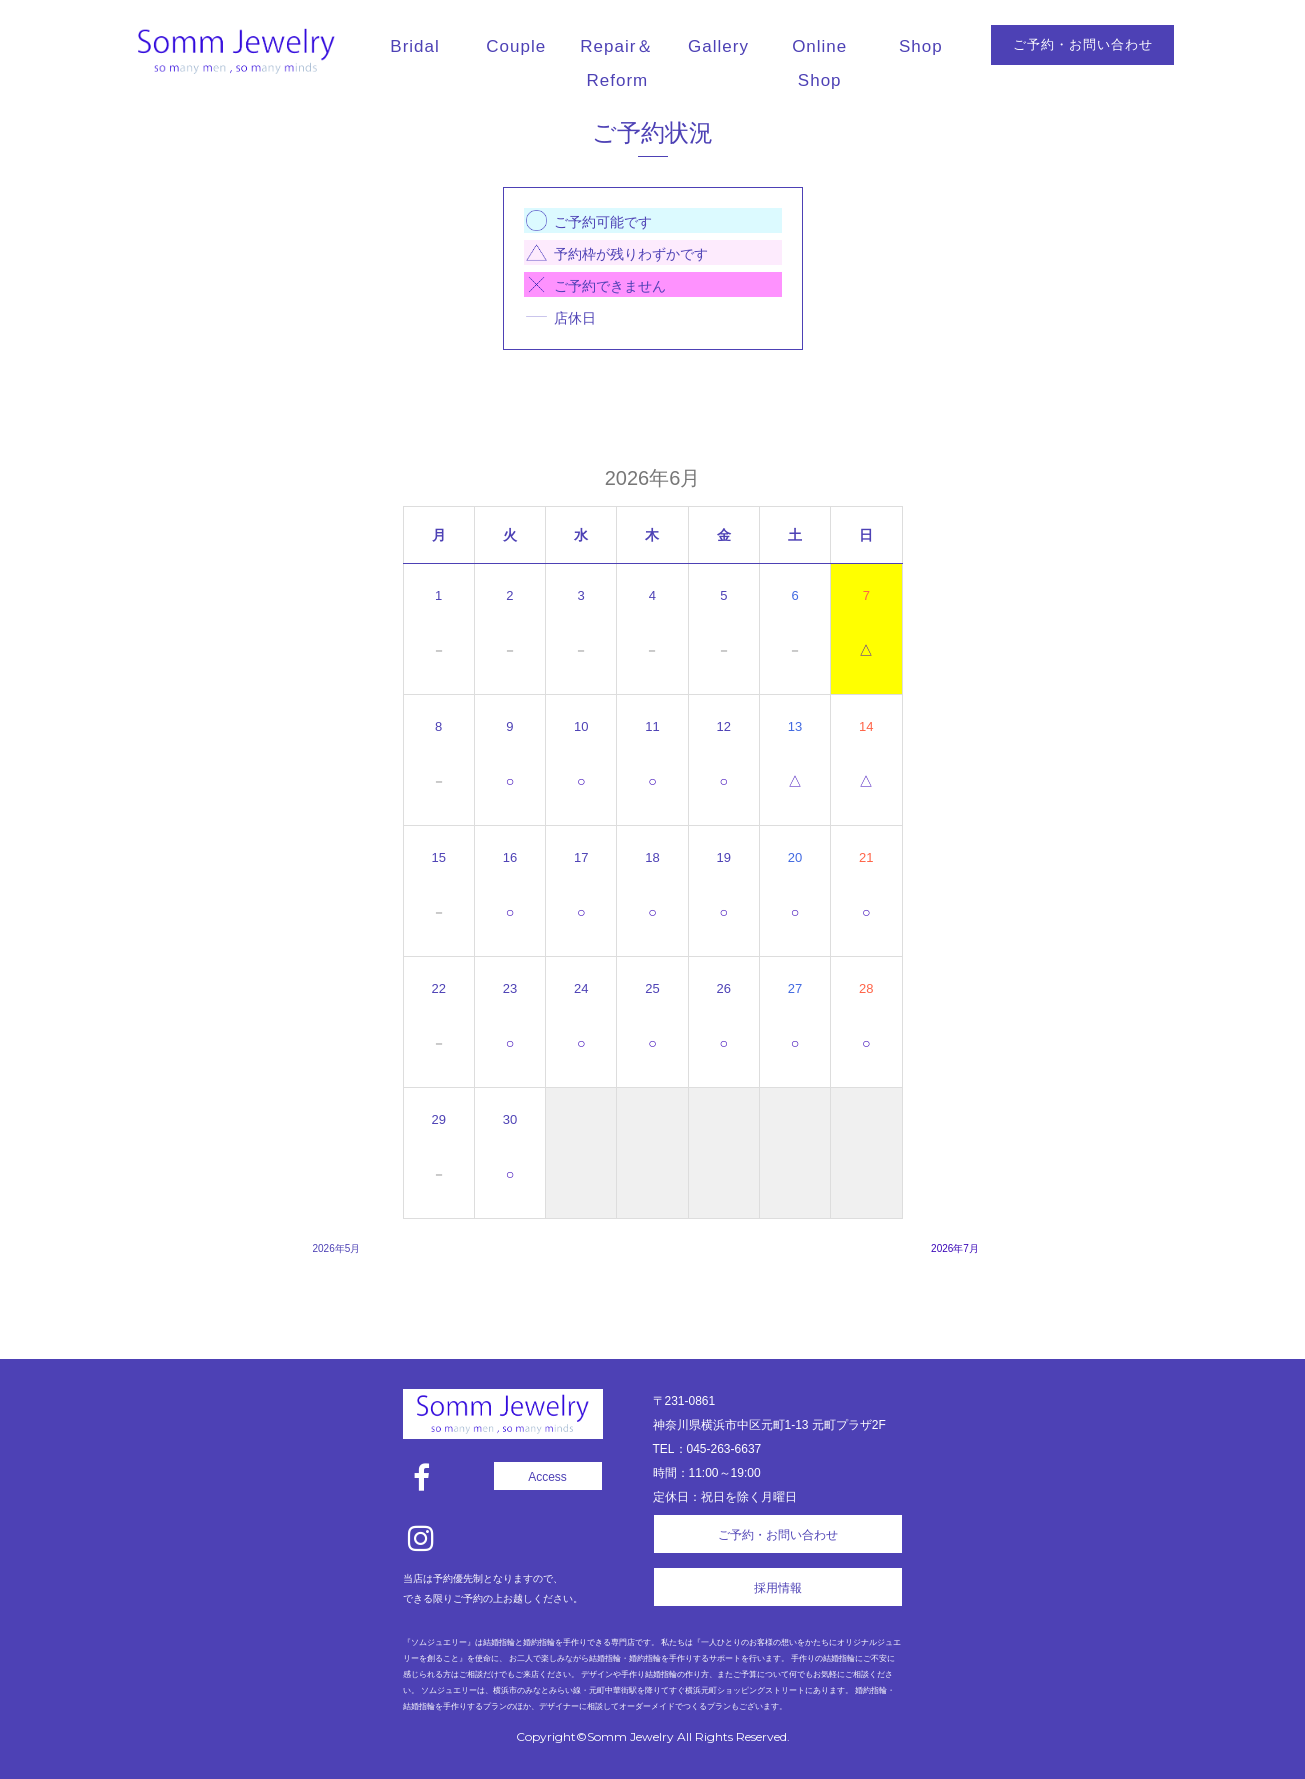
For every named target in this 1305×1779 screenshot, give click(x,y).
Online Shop (819, 63)
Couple (516, 46)
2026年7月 (955, 1248)
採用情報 (778, 1588)
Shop (921, 46)
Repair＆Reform (617, 63)
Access (547, 1477)
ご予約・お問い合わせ (1083, 44)
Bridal (414, 46)
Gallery (718, 46)
